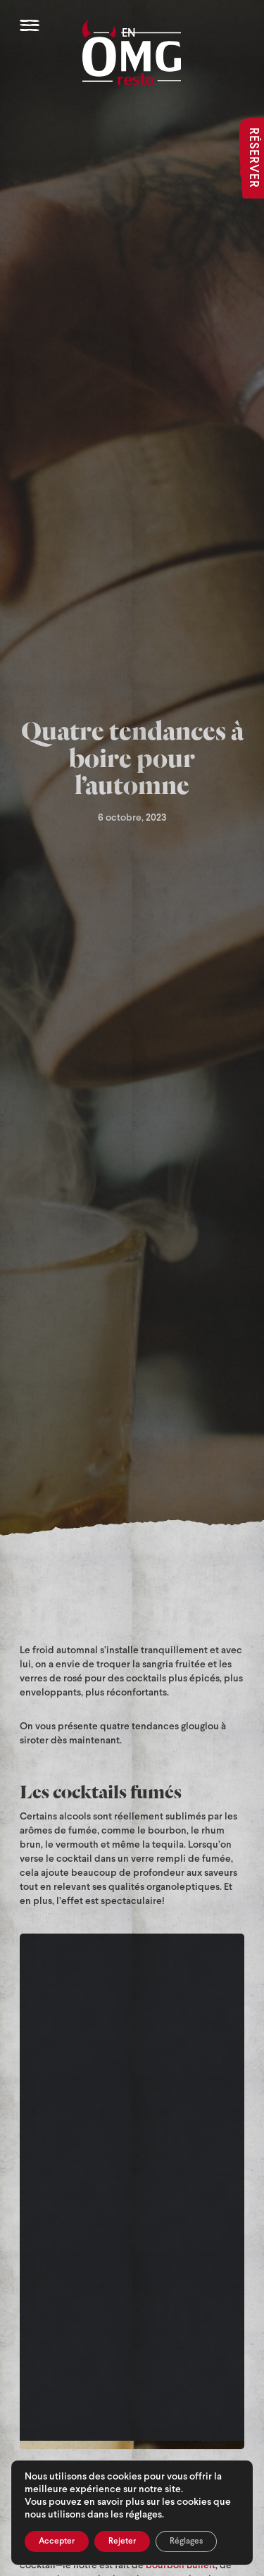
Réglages (186, 2541)
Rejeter (122, 2541)
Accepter (57, 2541)
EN (129, 33)
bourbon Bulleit (180, 2565)
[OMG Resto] (131, 52)
